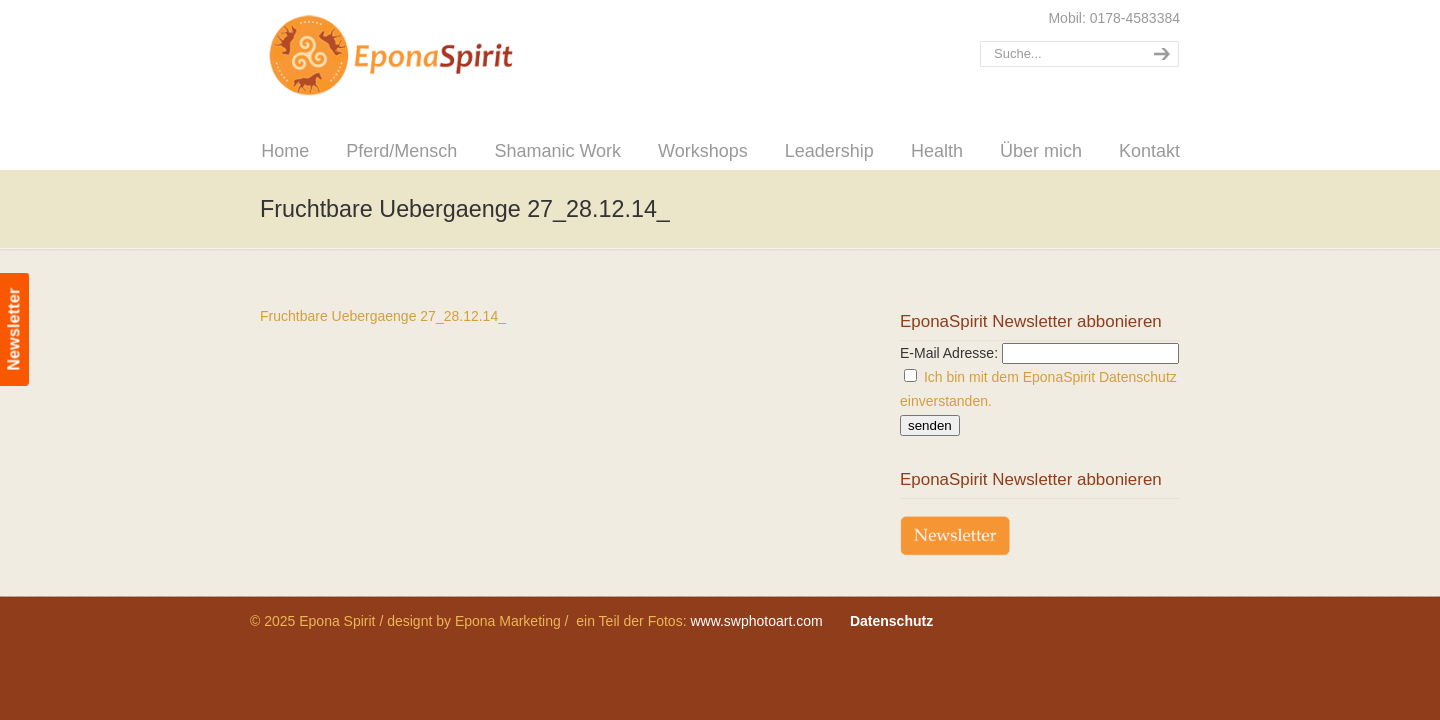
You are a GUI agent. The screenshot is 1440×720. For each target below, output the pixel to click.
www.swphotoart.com (756, 621)
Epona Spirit (435, 56)
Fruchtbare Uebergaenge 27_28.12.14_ (383, 316)
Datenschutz (891, 621)
